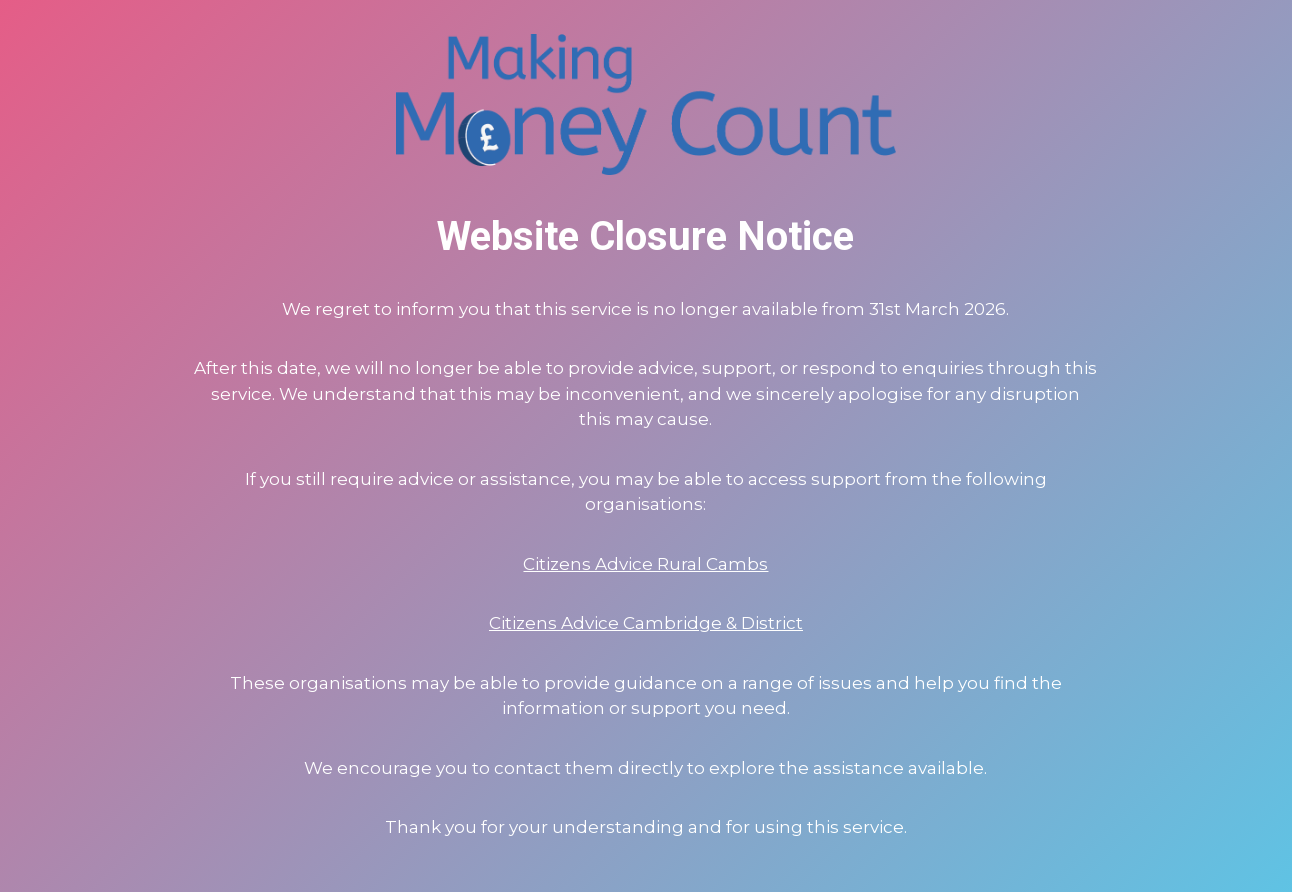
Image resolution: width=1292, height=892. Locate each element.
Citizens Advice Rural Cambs (645, 564)
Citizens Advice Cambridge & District (646, 623)
